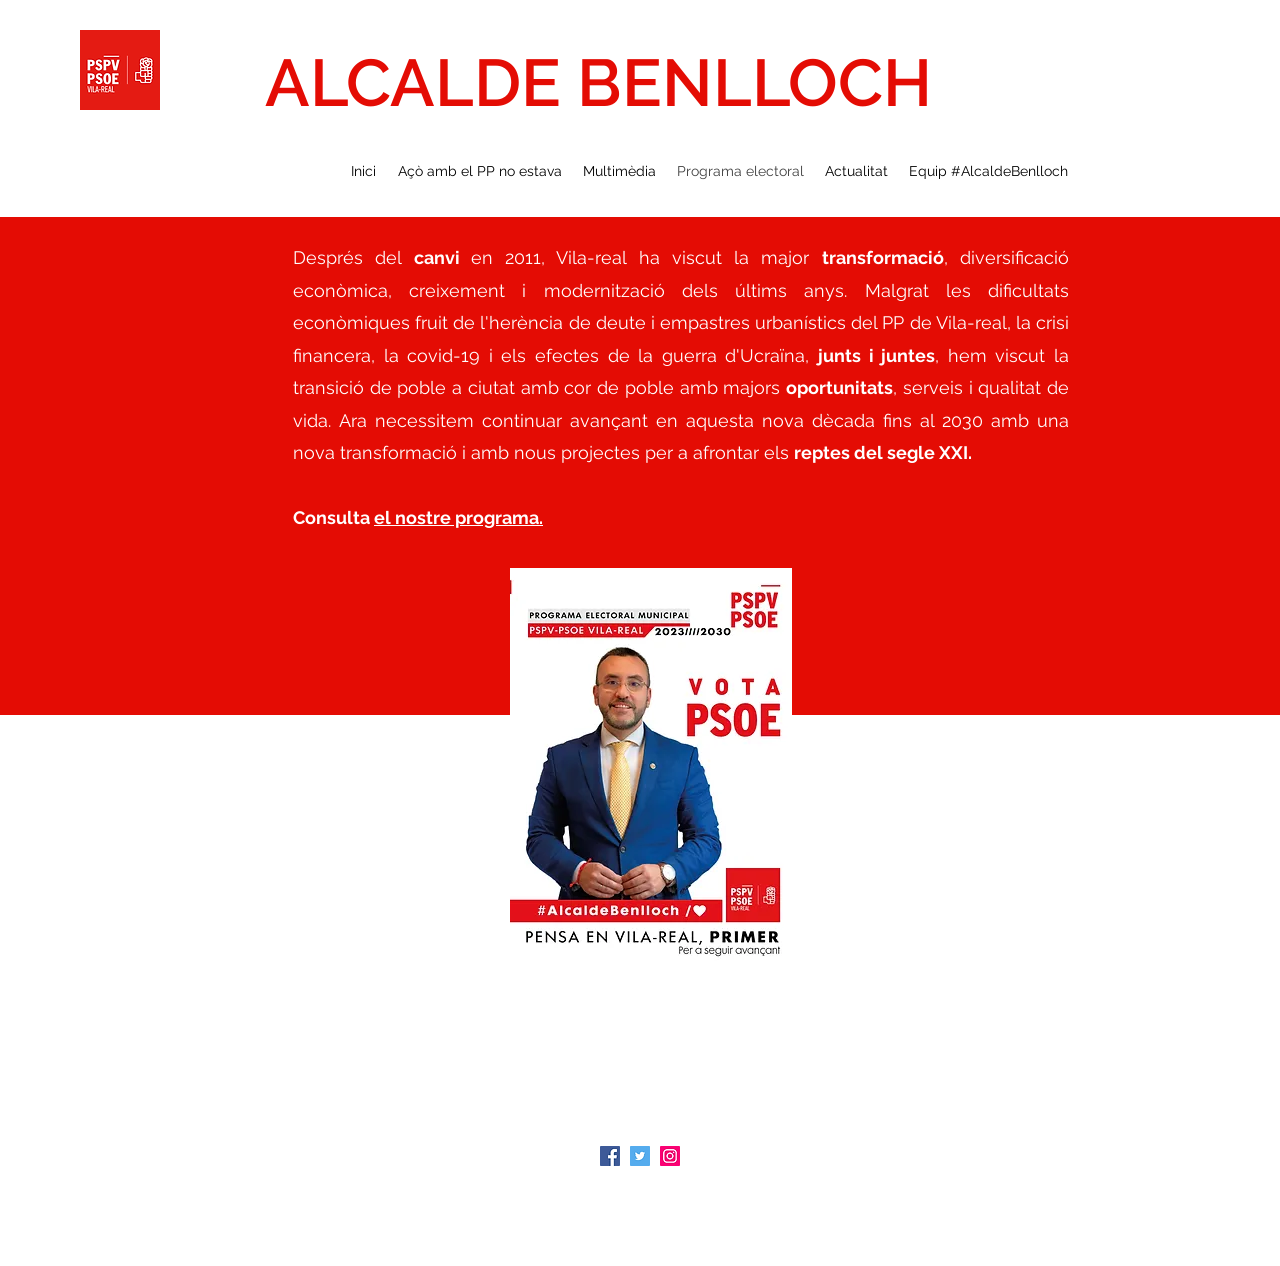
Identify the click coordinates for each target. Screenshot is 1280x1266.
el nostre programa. (458, 517)
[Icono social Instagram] (670, 1156)
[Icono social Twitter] (640, 1156)
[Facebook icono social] (610, 1156)
